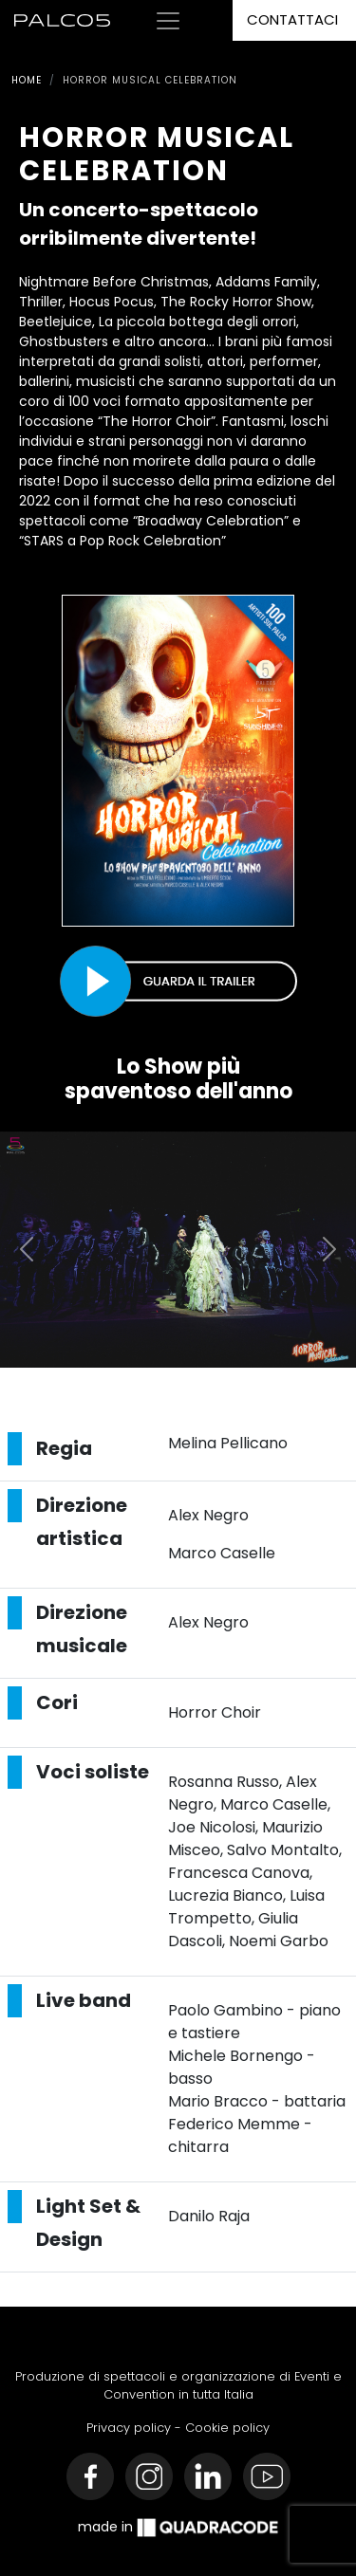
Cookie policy (227, 2428)
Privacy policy (128, 2428)
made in (178, 2527)
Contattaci (292, 19)
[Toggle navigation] (168, 21)
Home (26, 80)
